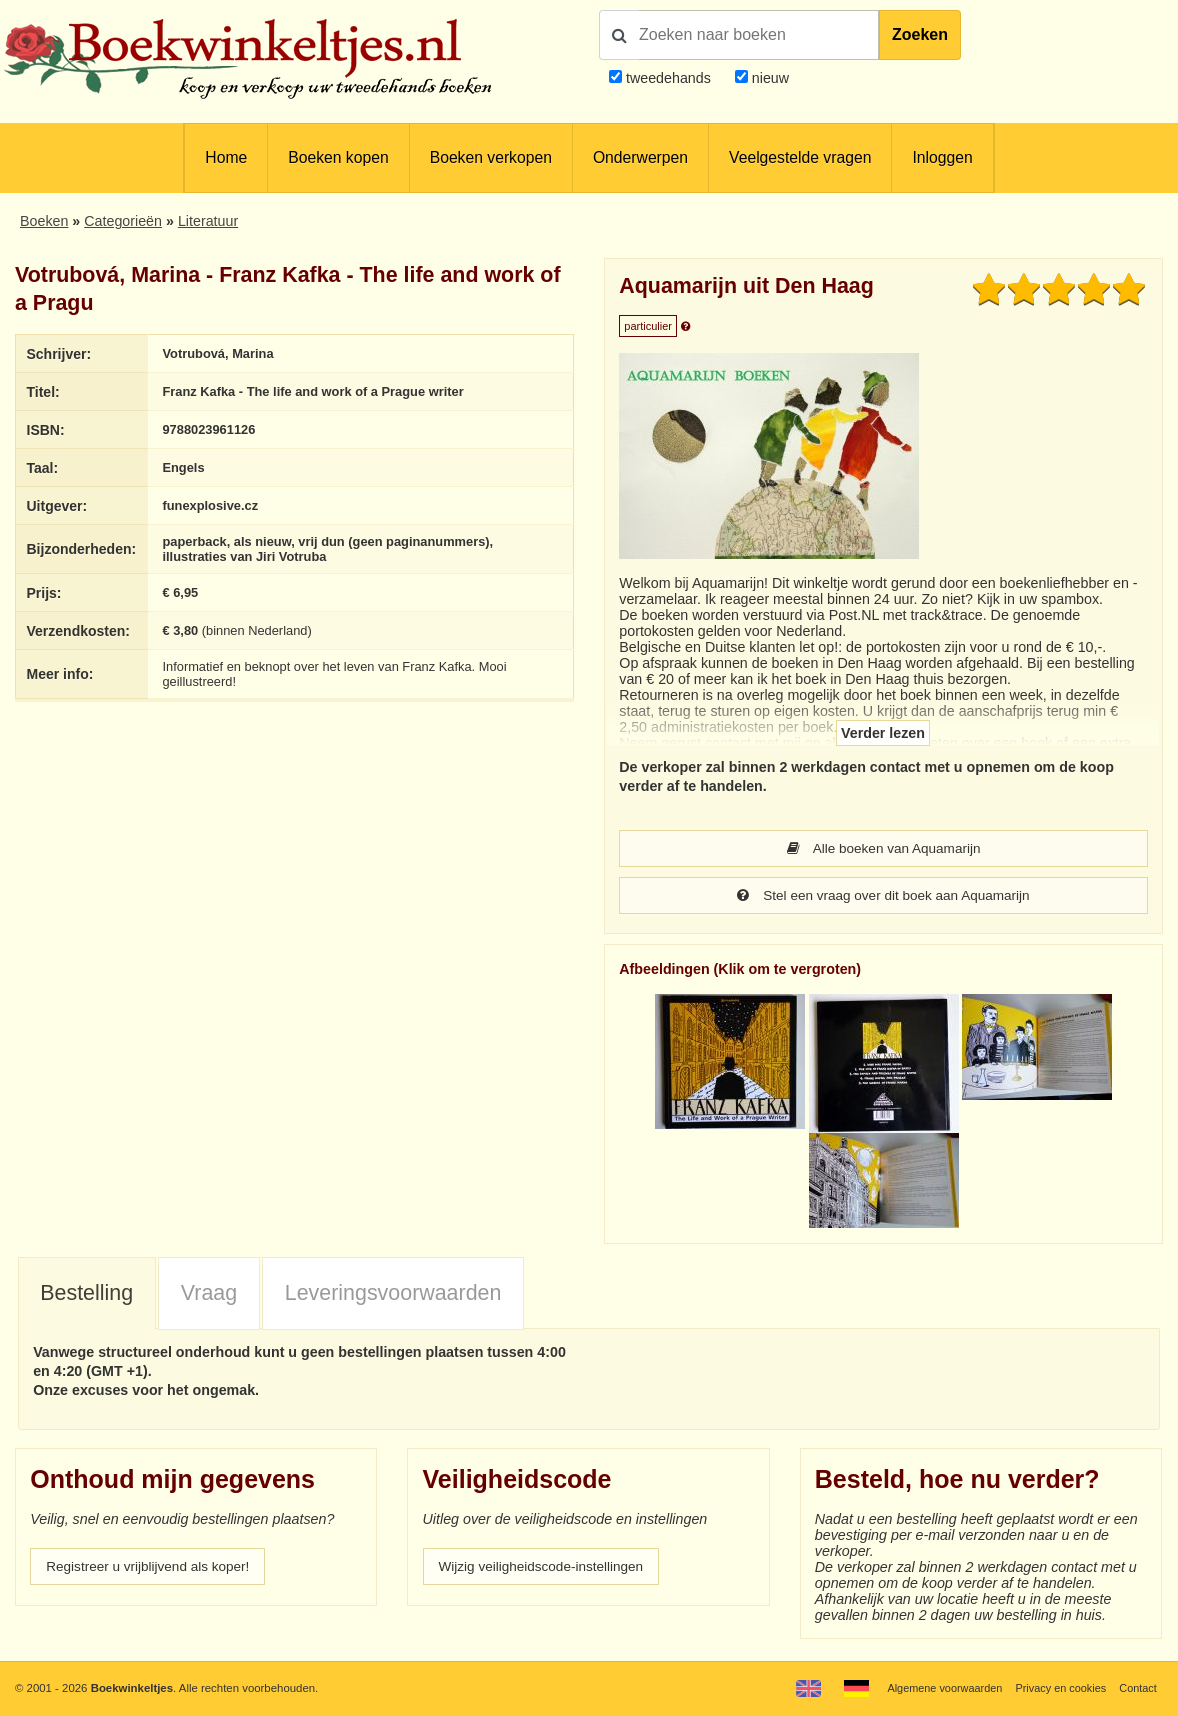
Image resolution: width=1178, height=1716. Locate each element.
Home (226, 157)
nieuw (768, 78)
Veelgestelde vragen (800, 157)
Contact (1137, 1688)
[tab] (87, 1296)
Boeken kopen (338, 157)
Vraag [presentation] (209, 1295)
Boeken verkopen (491, 157)
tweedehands (668, 78)
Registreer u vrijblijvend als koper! (153, 1569)
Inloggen (942, 157)
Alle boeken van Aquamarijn (884, 849)
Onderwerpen (640, 157)
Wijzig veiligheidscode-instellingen (547, 1569)
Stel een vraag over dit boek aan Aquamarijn (883, 897)
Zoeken (920, 34)
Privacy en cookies (1056, 1688)
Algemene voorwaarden (936, 1688)
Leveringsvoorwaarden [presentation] (393, 1295)
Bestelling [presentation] (86, 1295)
